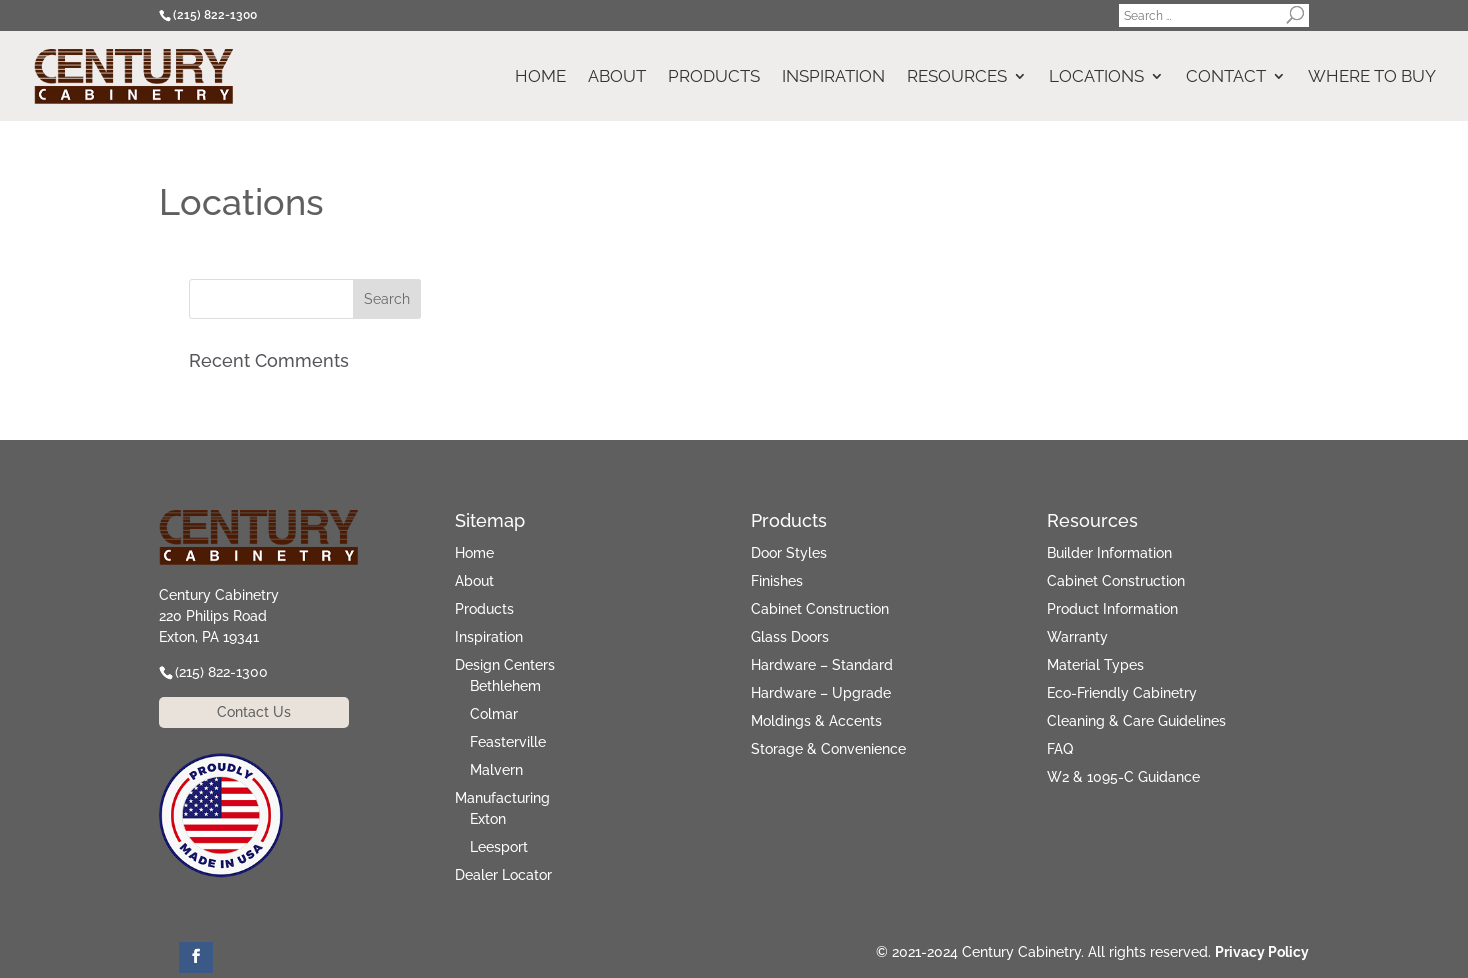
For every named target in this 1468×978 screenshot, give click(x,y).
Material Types (1095, 665)
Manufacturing (502, 798)
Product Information (1112, 609)
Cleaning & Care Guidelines (1136, 721)
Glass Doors (790, 637)
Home (540, 77)
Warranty (1077, 637)
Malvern (496, 770)
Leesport (499, 847)
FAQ (1060, 749)
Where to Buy (1372, 77)
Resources (957, 77)
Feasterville (508, 742)
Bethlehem (505, 686)
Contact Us (254, 712)
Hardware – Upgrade (821, 693)
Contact (1226, 77)
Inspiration (833, 77)
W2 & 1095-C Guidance (1123, 777)
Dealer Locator (503, 875)
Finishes (777, 581)
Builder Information (1109, 553)
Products (714, 77)
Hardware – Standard (822, 665)
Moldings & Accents (816, 721)
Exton (488, 819)
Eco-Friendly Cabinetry (1122, 693)
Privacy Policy (1262, 952)
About (617, 77)
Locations (1096, 77)
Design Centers (505, 665)
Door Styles (789, 553)
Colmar (494, 714)
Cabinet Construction (820, 609)
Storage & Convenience (828, 749)
